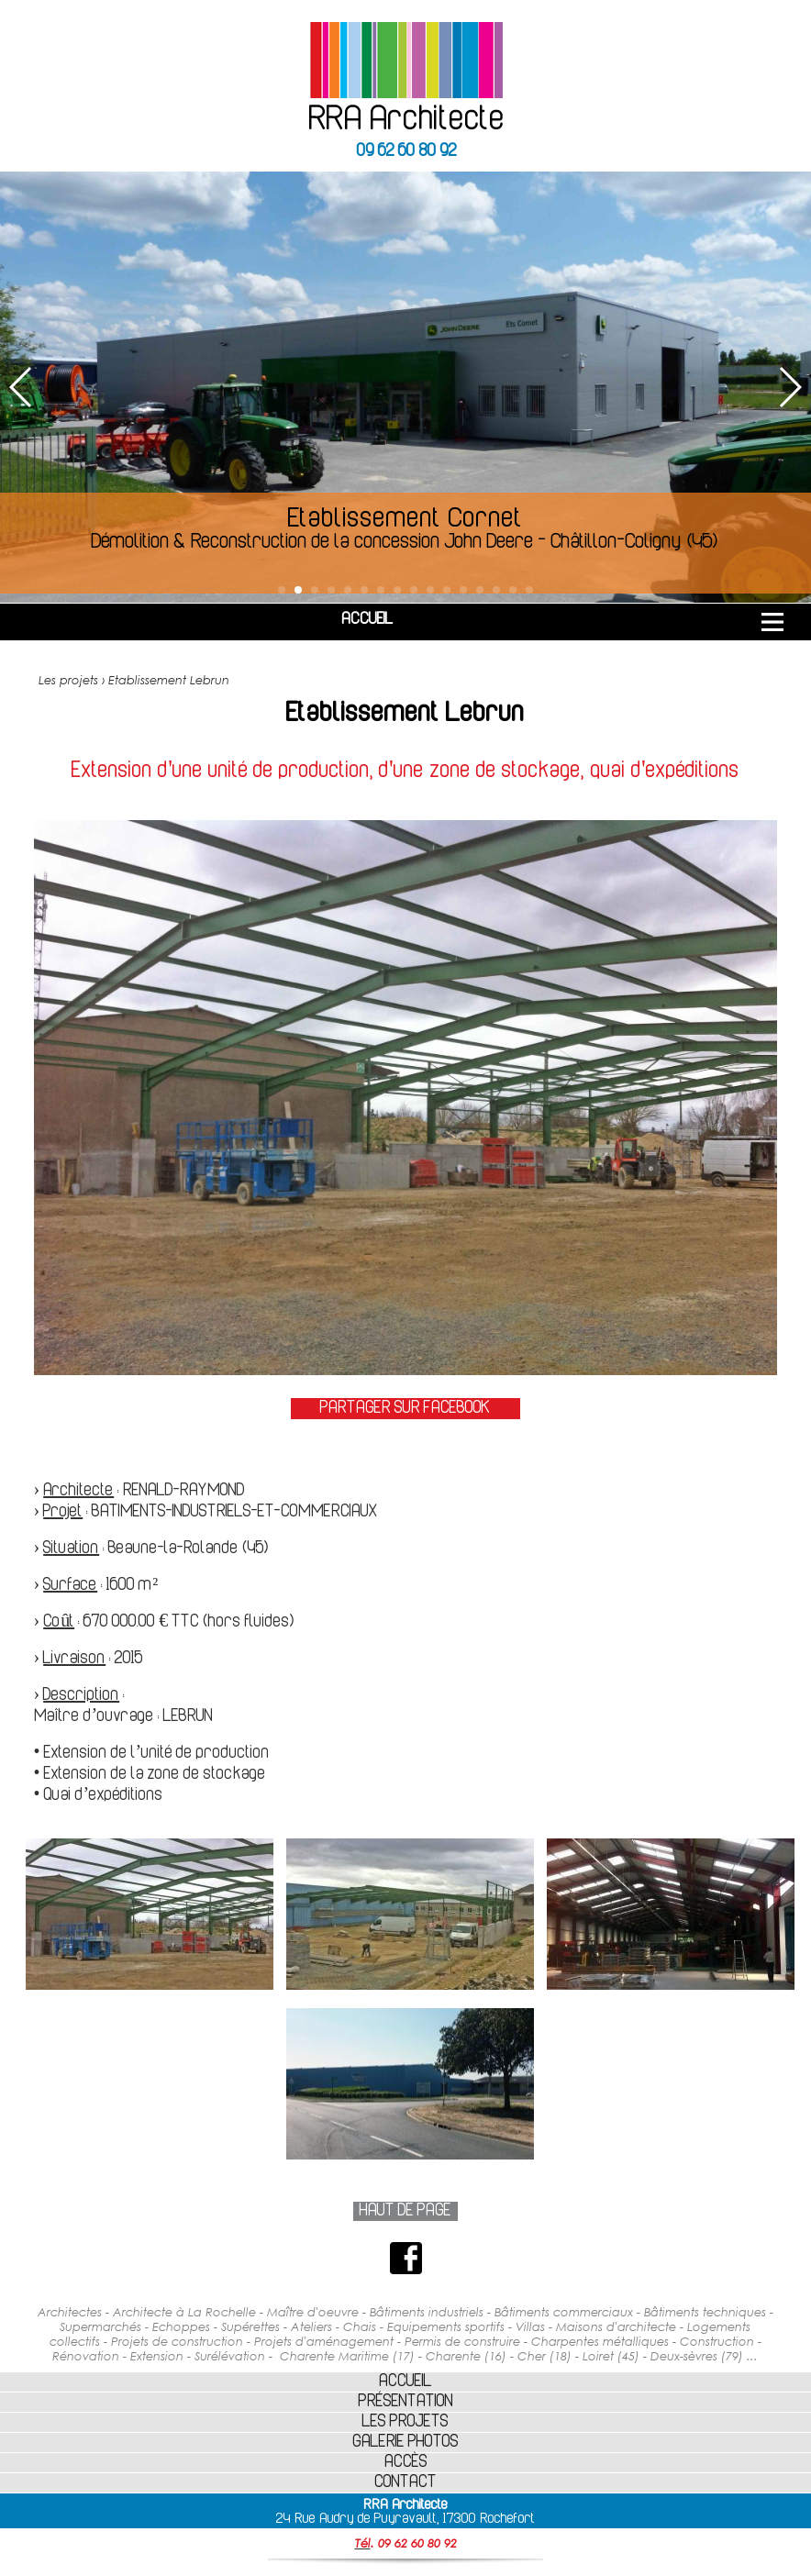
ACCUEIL (367, 620)
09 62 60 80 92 (407, 152)
